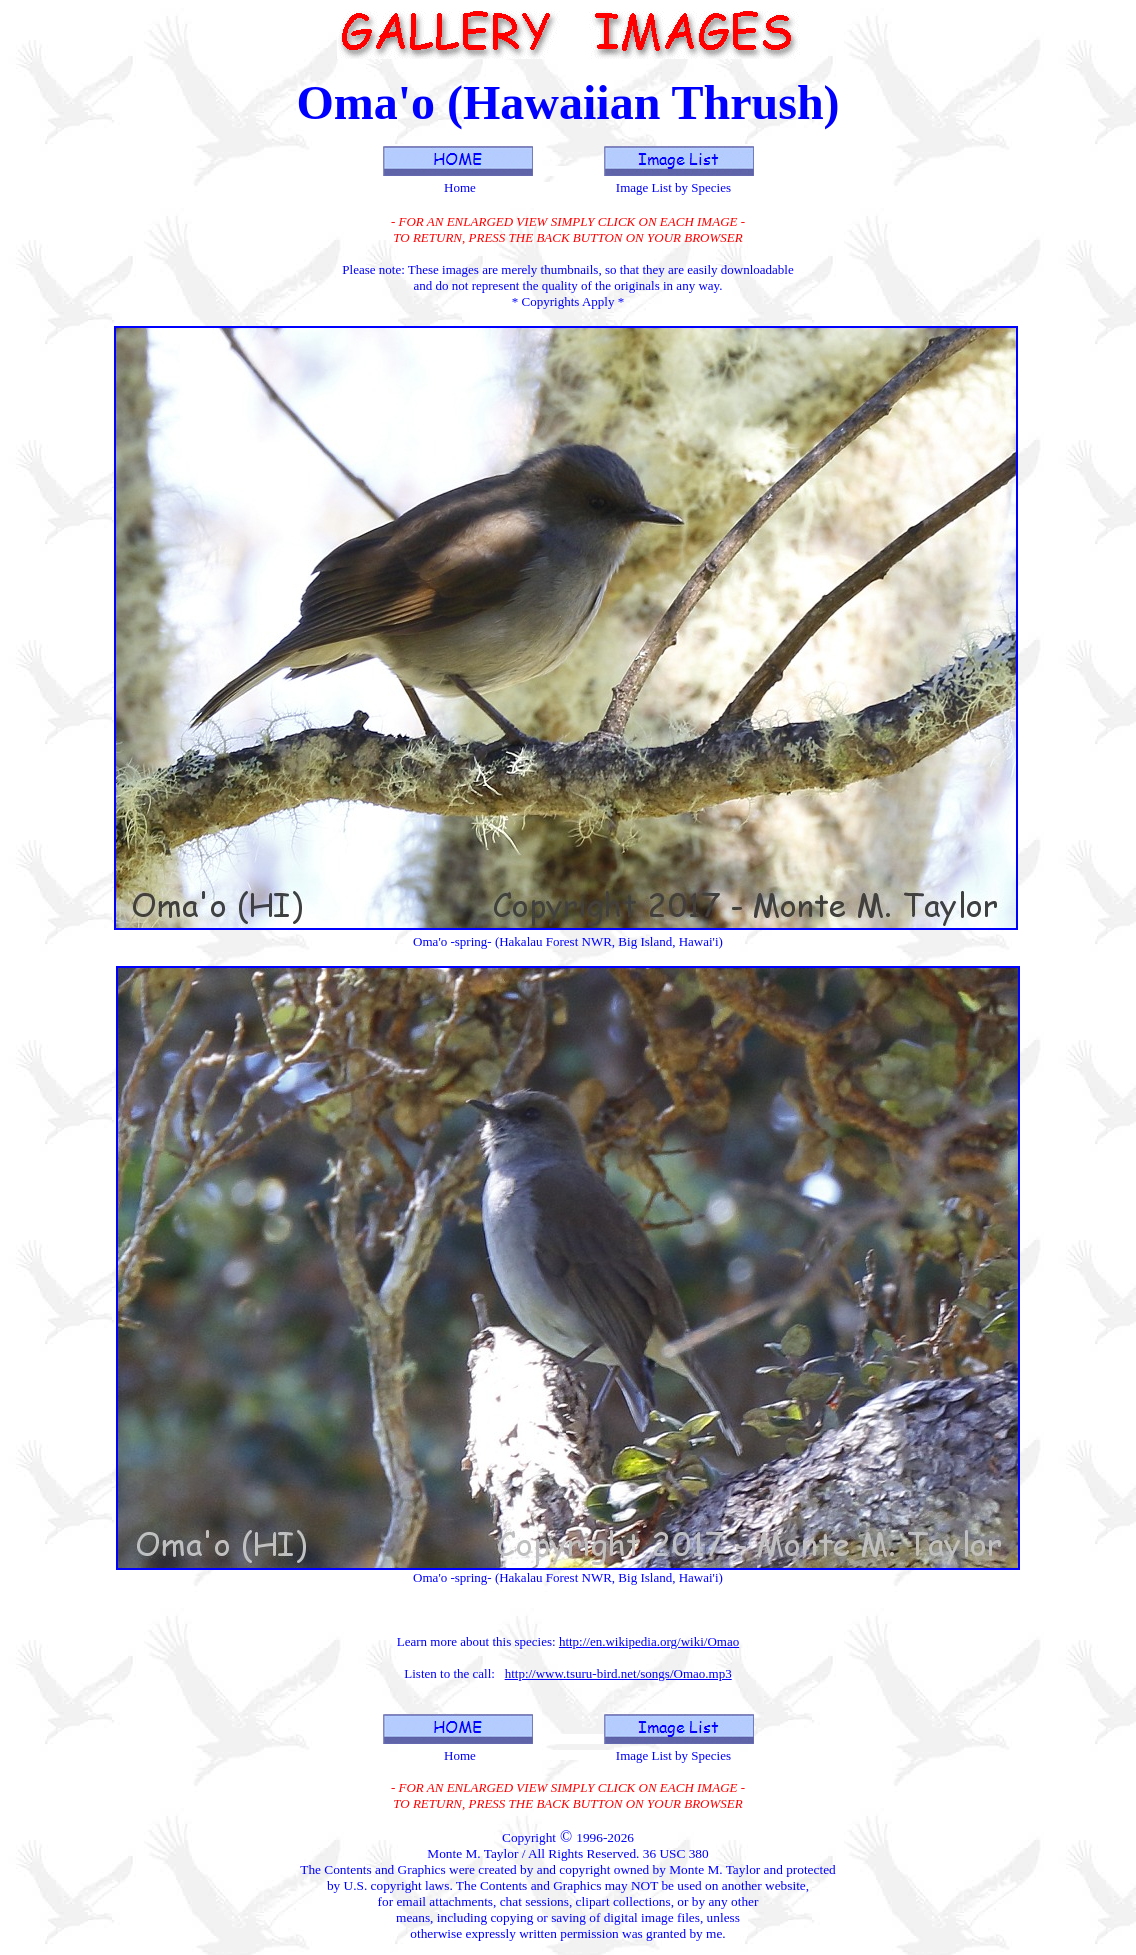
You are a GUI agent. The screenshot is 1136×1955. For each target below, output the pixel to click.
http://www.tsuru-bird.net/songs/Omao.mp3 (618, 1673)
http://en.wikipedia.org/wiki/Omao (649, 1641)
